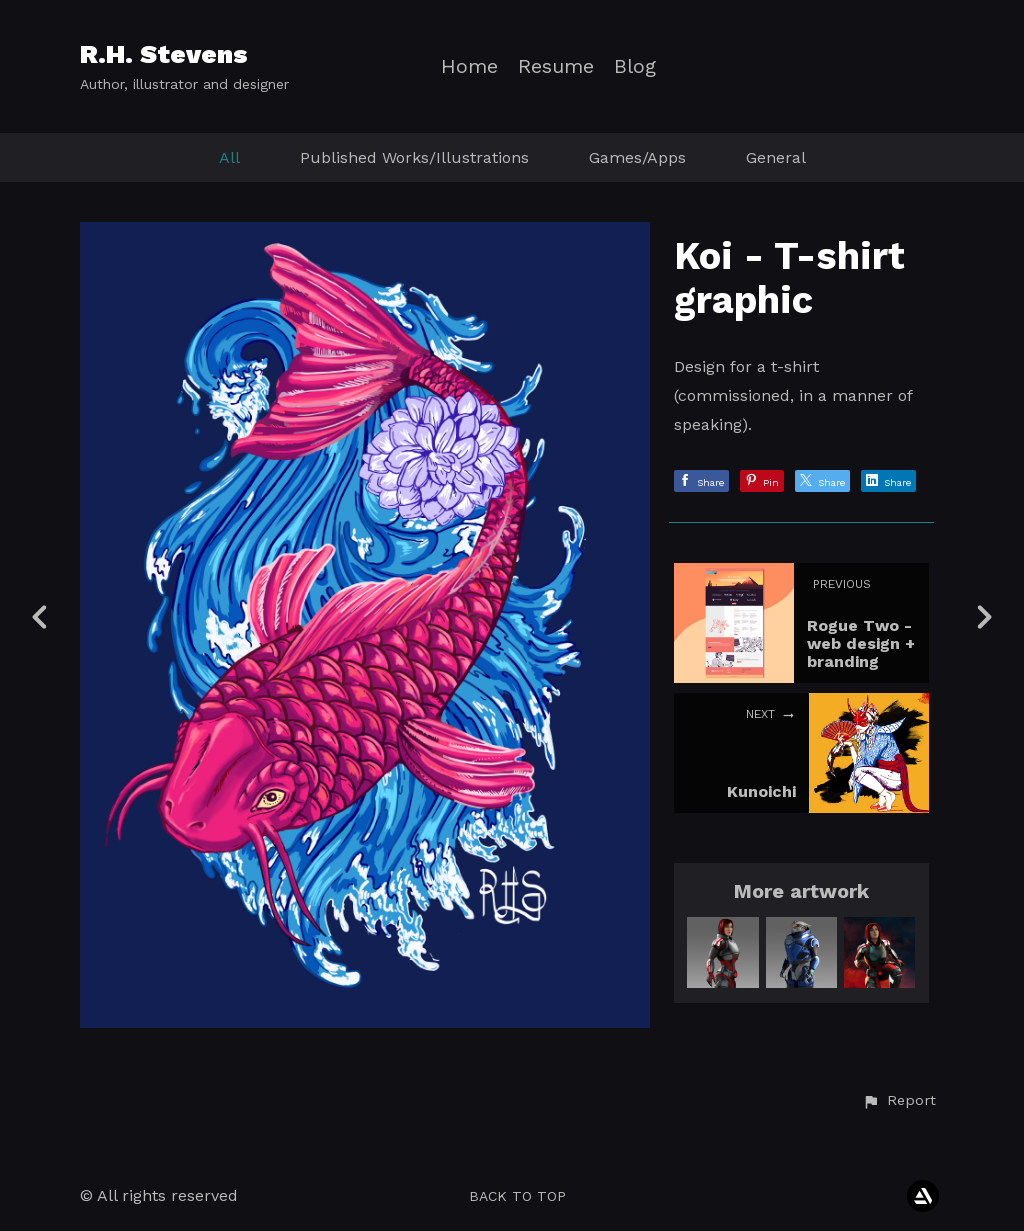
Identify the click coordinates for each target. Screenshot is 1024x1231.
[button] (899, 1101)
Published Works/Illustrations (414, 157)
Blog (635, 66)
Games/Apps (637, 157)
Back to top (517, 1196)
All (229, 157)
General (776, 157)
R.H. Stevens (164, 54)
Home (469, 66)
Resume (556, 66)
